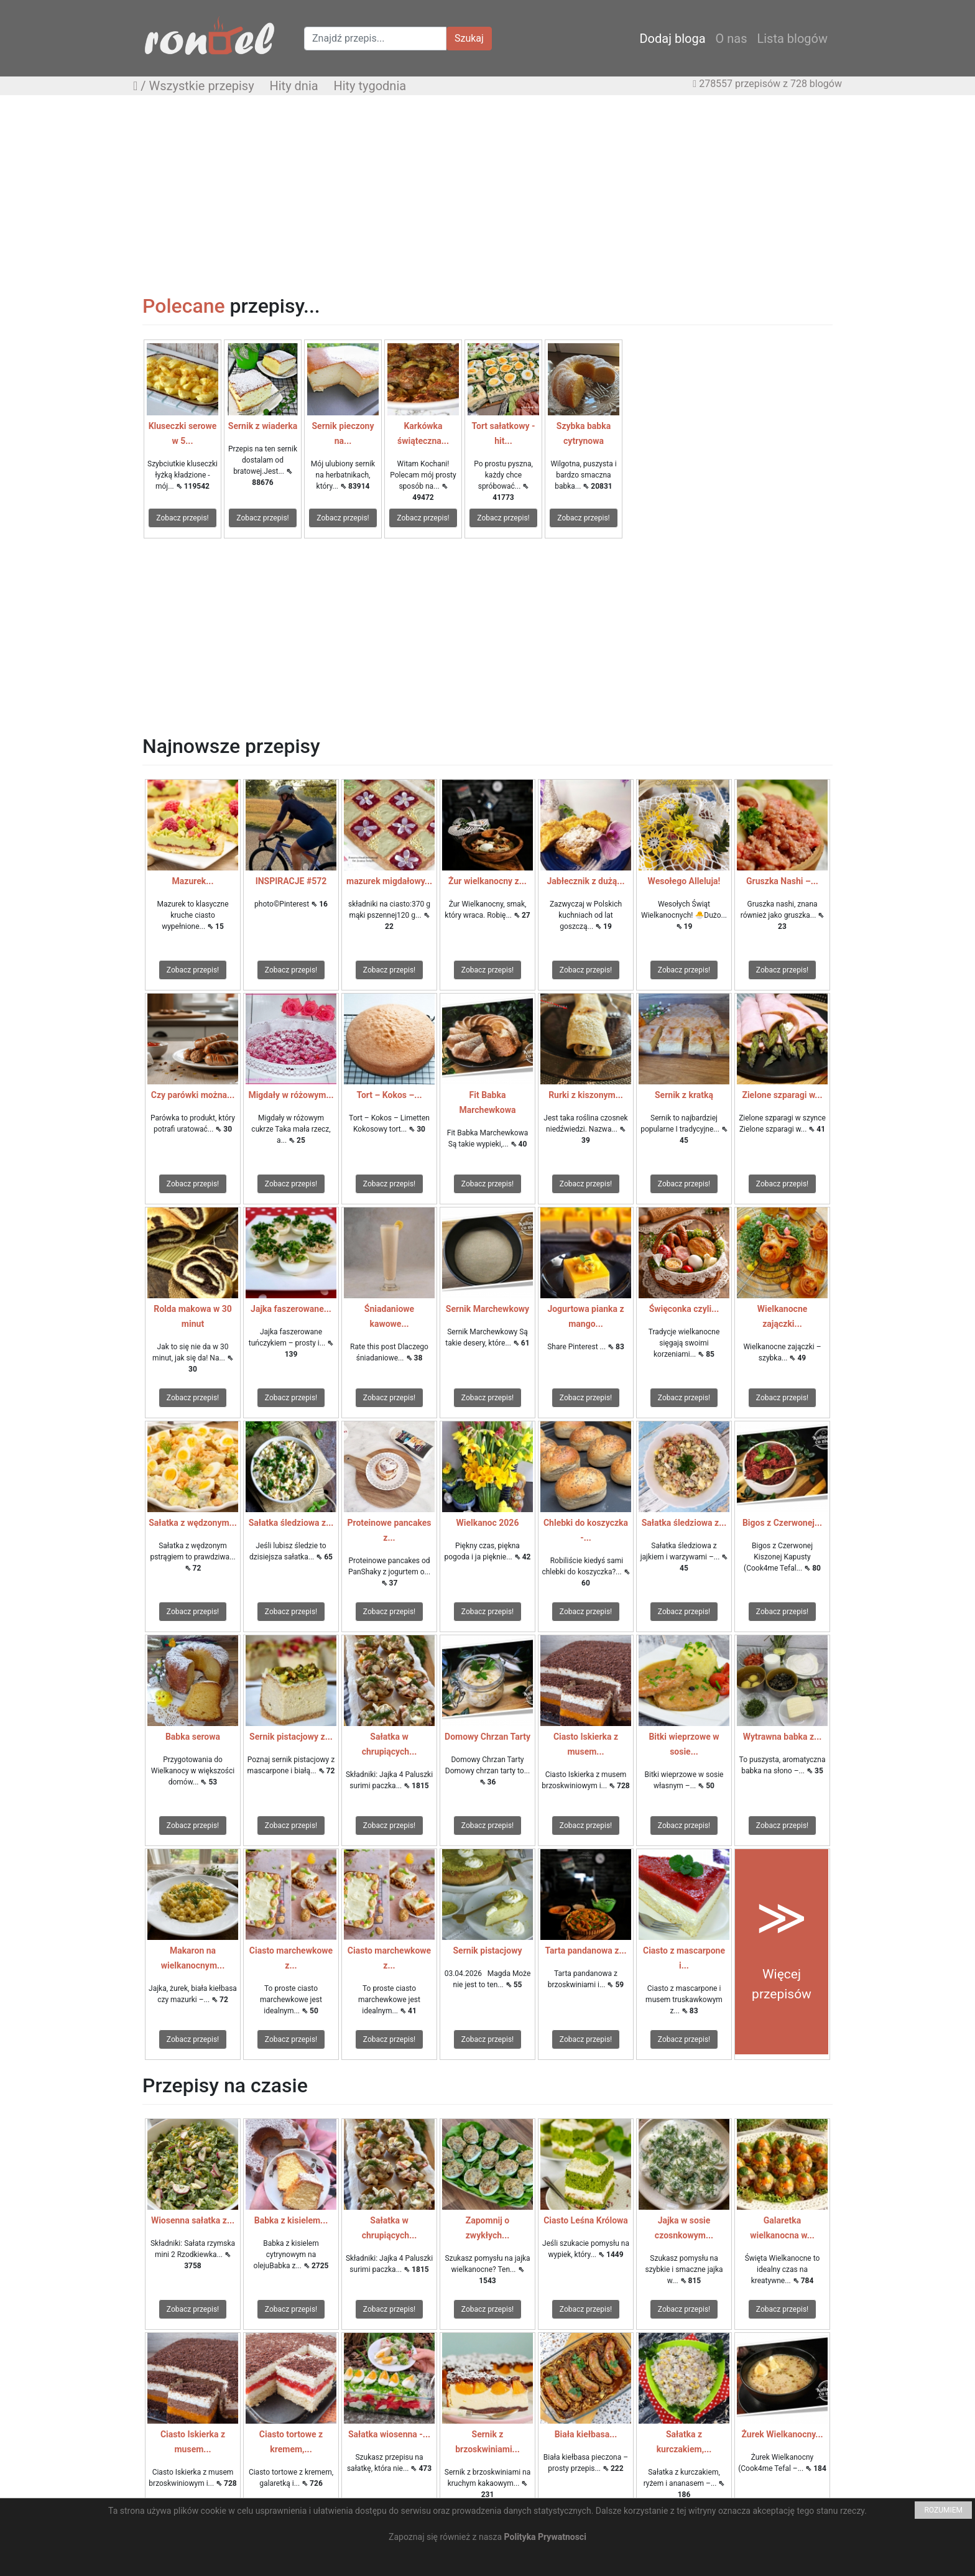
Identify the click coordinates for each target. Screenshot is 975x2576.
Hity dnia (293, 85)
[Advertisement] (487, 195)
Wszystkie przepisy (201, 85)
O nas (731, 38)
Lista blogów (792, 38)
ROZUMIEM (943, 2510)
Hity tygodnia (369, 85)
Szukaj (469, 38)
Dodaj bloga (672, 38)
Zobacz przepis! (182, 518)
